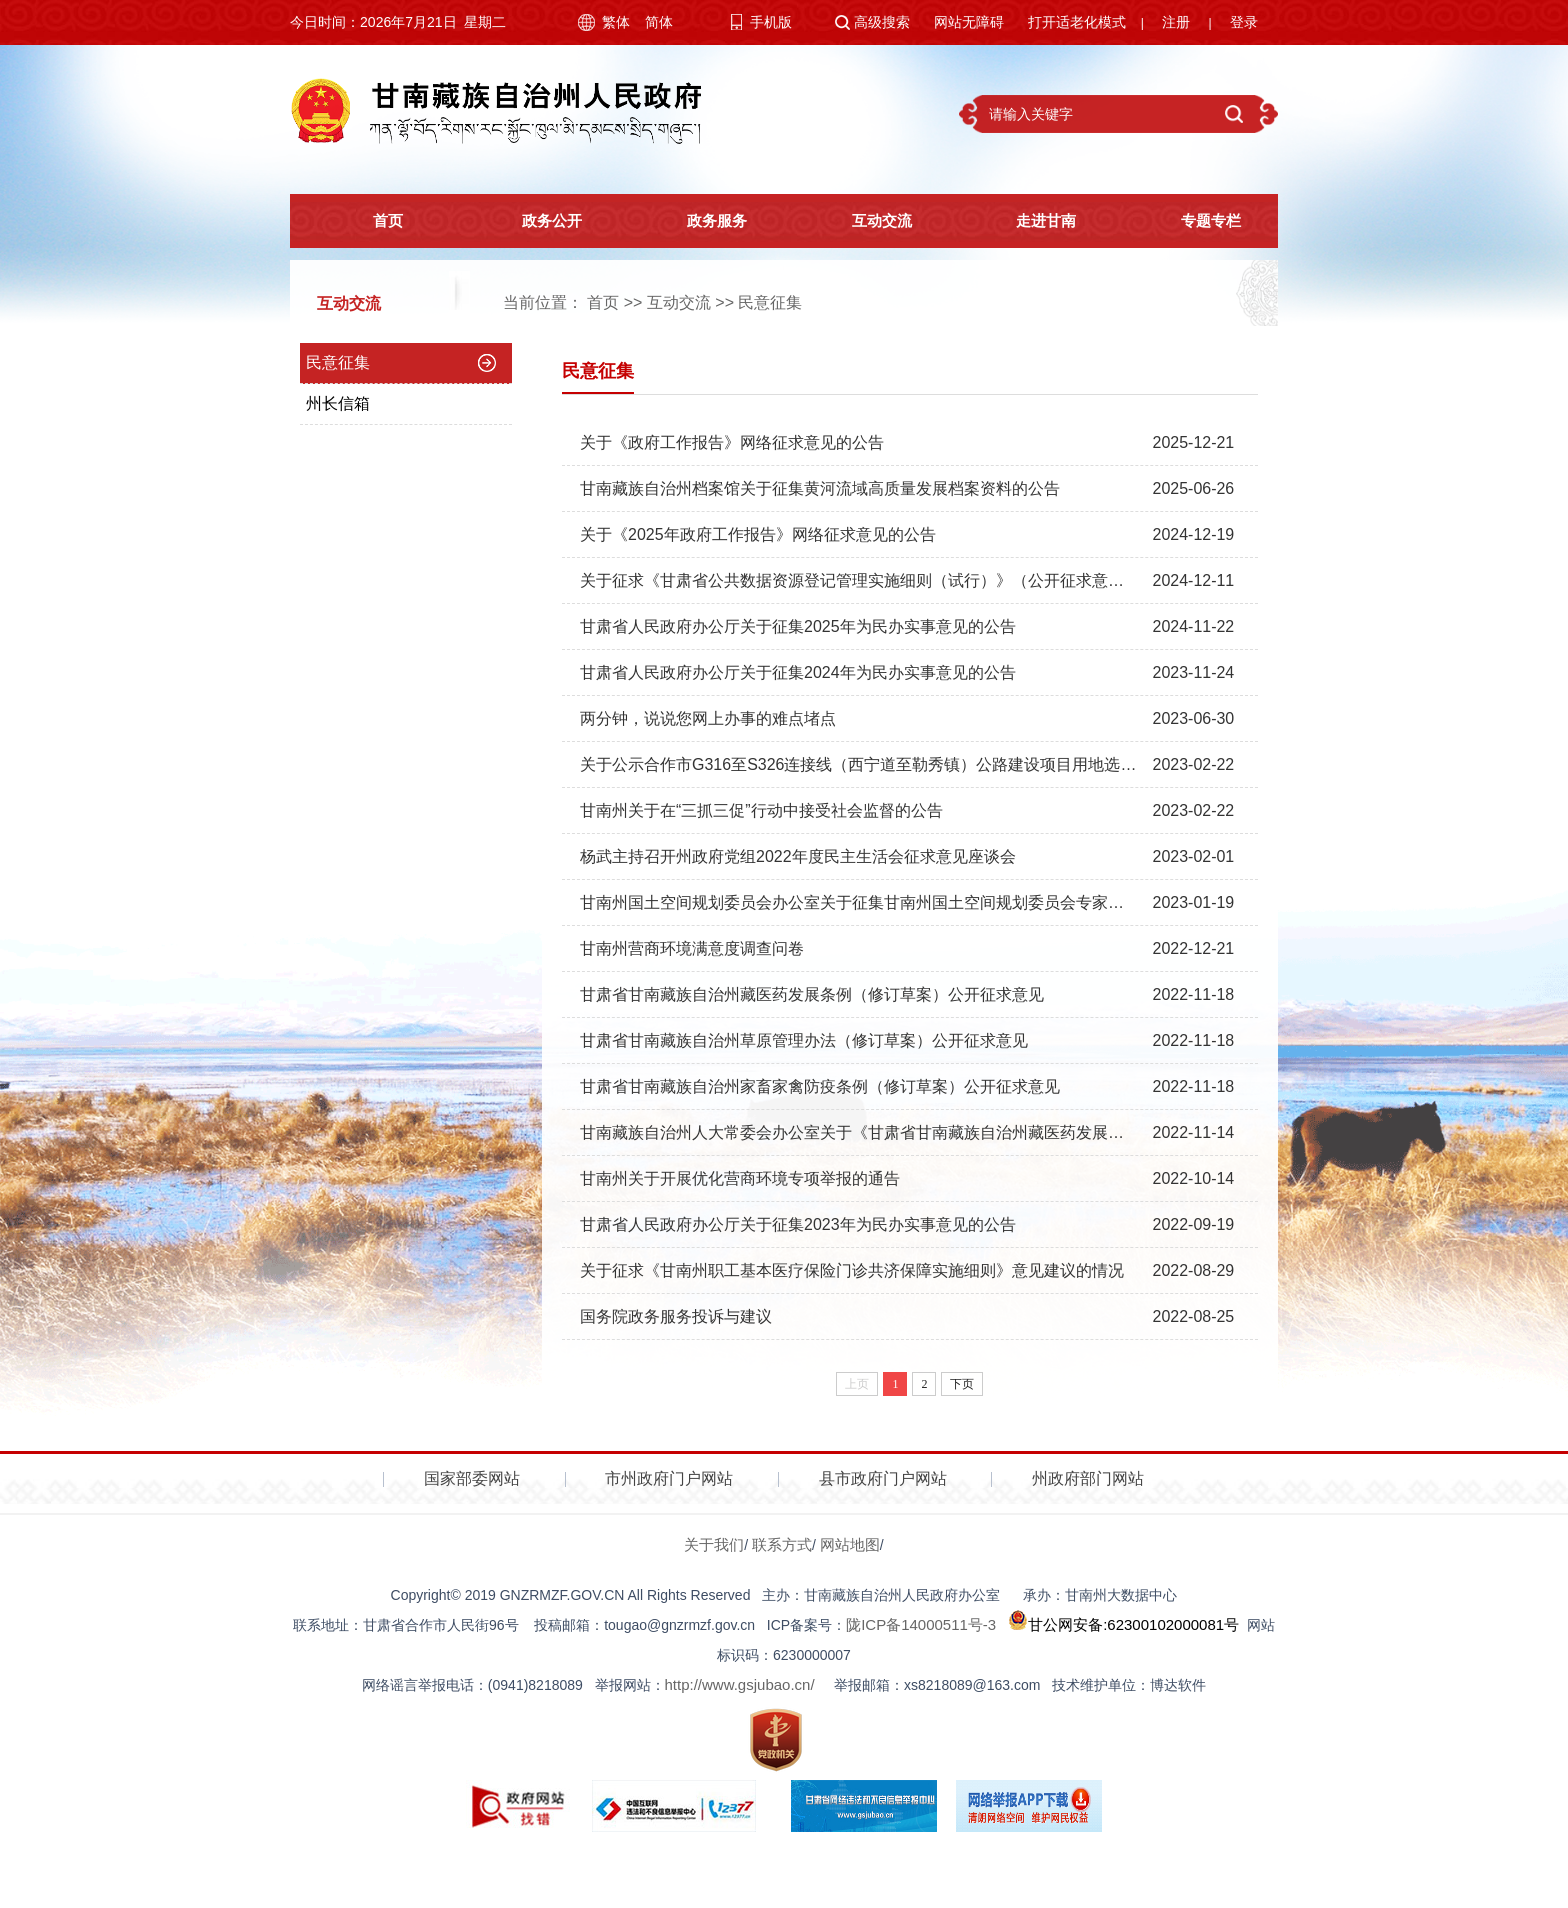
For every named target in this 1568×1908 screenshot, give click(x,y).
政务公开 (537, 221)
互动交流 (866, 221)
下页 (962, 1384)
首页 (372, 221)
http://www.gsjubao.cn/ (740, 1684)
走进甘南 (1031, 221)
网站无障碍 (969, 22)
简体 (659, 22)
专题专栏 (1195, 221)
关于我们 (714, 1544)
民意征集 (770, 302)
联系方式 (782, 1544)
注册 (1176, 22)
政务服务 (701, 221)
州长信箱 (338, 403)
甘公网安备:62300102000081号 (1121, 1624)
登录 (1244, 22)
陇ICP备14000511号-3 (921, 1624)
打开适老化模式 (1077, 22)
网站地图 (850, 1544)
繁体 (616, 22)
